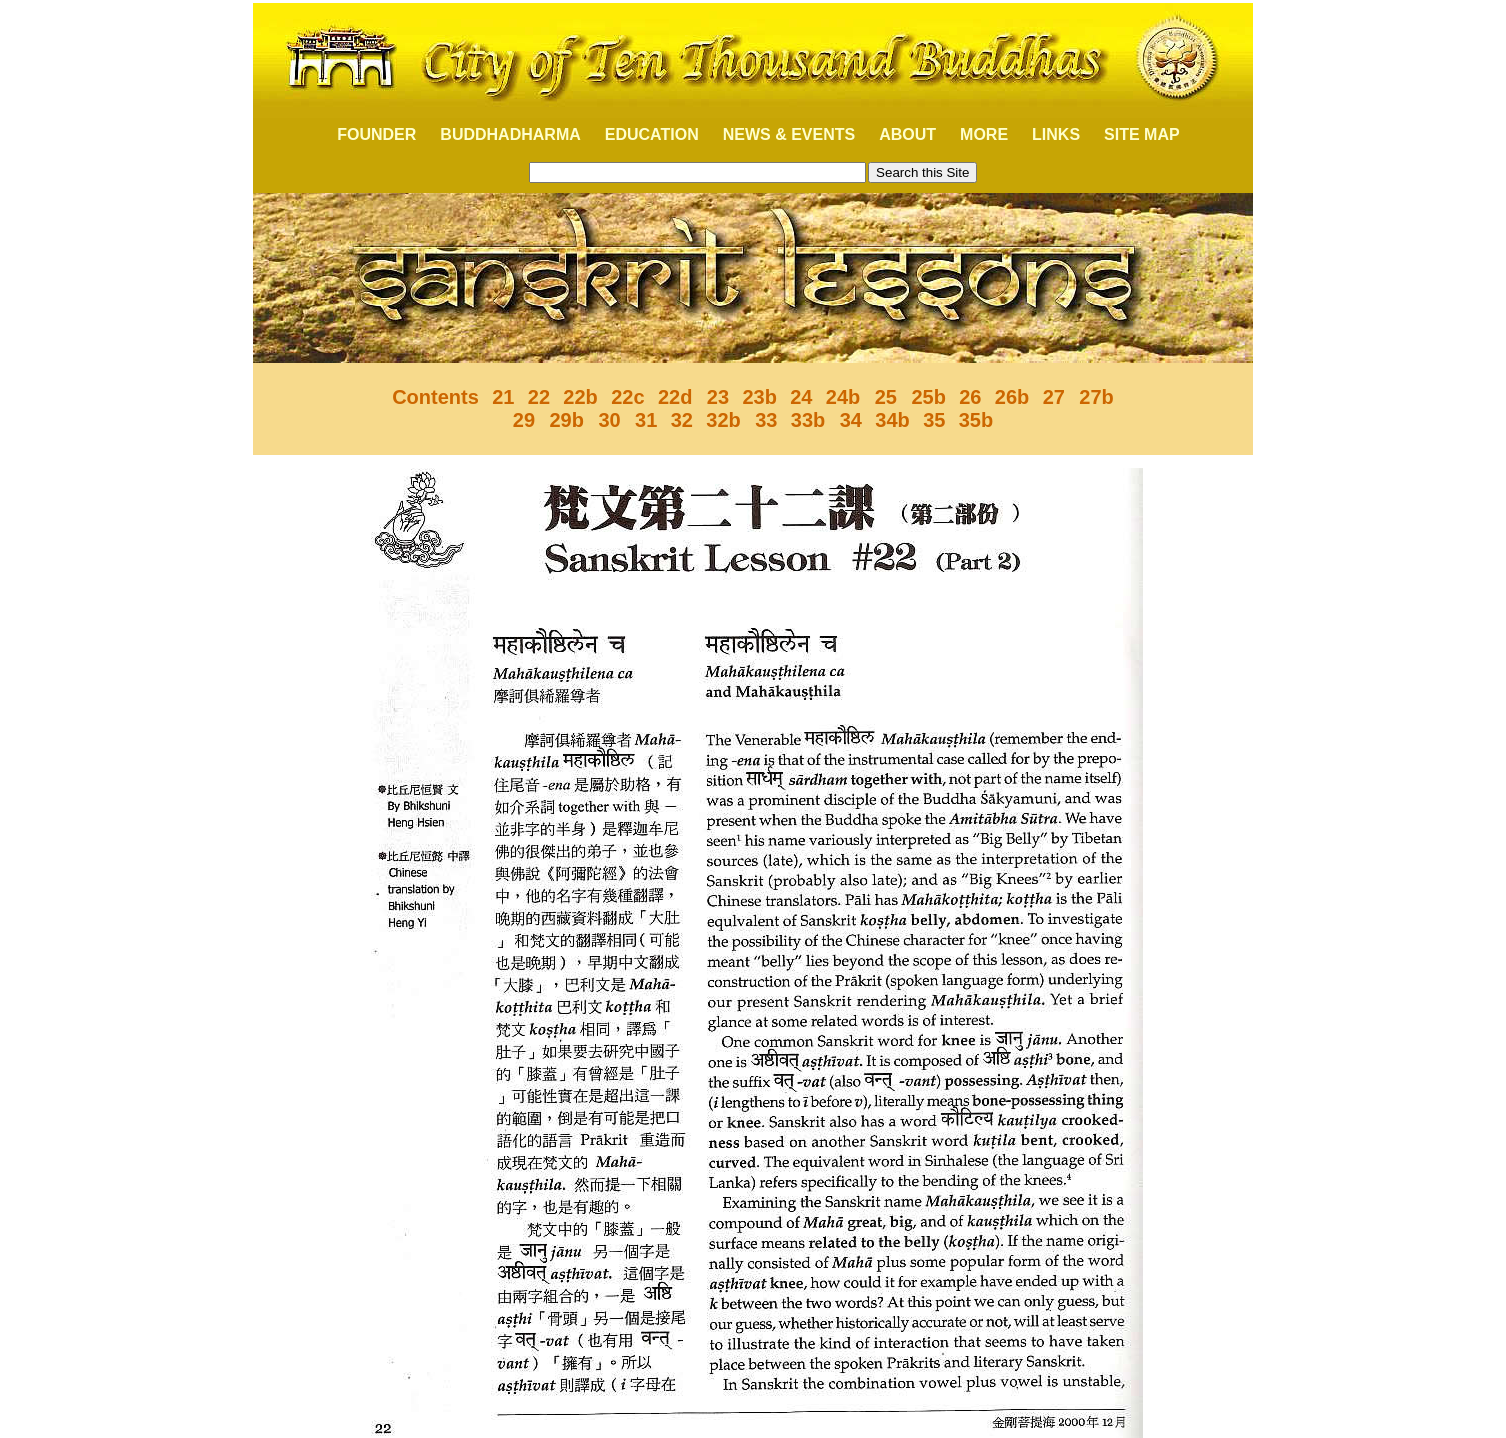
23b (759, 397)
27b (1096, 397)
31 (646, 420)
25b (926, 397)
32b (723, 420)
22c (627, 397)
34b (892, 420)
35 (934, 420)
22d (675, 397)
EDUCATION (652, 134)
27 (1057, 397)
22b (580, 397)
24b (843, 397)
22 (539, 397)
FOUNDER (365, 134)
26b (1012, 397)
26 (970, 397)
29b (564, 420)
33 (764, 420)
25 (883, 397)
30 (609, 420)
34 (848, 420)
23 (715, 397)
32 (682, 420)
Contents (435, 397)
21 (503, 397)
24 (801, 397)
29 (524, 420)
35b (976, 420)
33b (808, 420)
